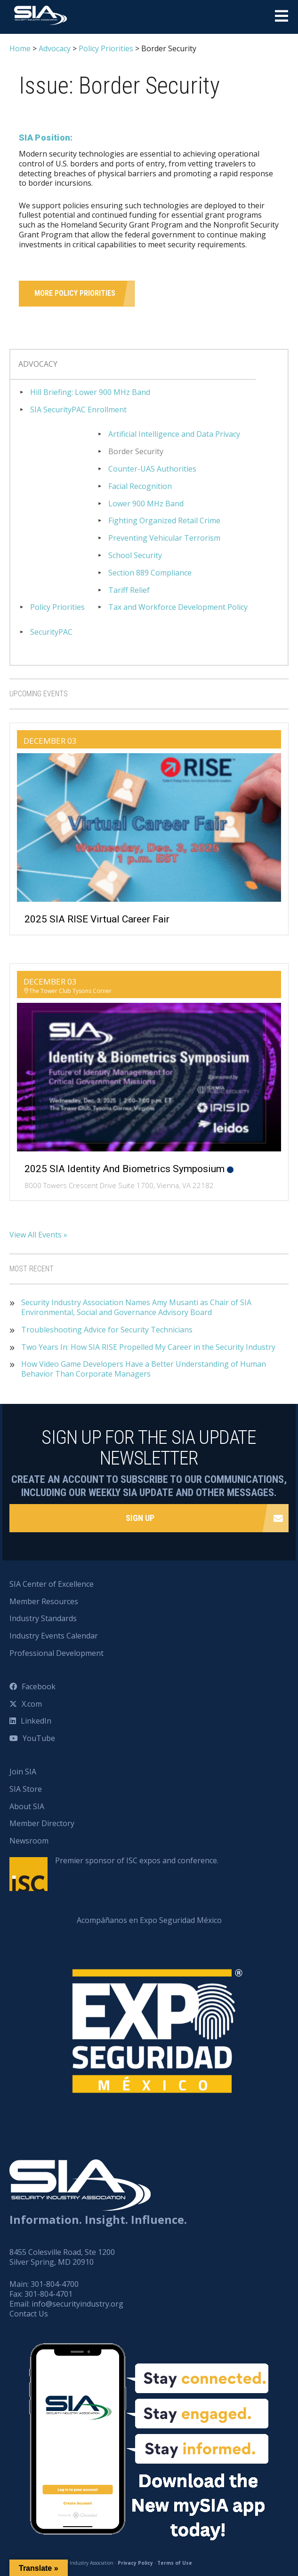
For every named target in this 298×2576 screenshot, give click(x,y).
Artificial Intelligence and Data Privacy (174, 434)
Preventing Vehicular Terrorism (164, 538)
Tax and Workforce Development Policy (178, 607)
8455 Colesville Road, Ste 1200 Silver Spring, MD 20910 (62, 2257)
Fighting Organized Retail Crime (164, 521)
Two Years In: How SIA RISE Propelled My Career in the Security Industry (148, 1347)
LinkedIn (36, 1721)
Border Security (135, 452)
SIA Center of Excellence (51, 1584)
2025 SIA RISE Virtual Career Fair (96, 919)
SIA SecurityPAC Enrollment (78, 410)
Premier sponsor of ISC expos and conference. (136, 1860)
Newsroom (28, 1840)
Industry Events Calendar (53, 1636)
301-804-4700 (55, 2284)
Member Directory (41, 1823)
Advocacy (55, 48)
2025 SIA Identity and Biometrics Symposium (124, 1168)
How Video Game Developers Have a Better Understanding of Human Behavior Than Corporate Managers (143, 1369)
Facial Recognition (140, 486)
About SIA (26, 1806)
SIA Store (25, 1789)
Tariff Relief (129, 590)
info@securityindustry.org (77, 2304)
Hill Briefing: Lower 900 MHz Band (90, 392)
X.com (32, 1704)
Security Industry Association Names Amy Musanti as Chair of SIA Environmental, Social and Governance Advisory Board (136, 1307)
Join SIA (22, 1771)
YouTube (39, 1738)
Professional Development (56, 1653)
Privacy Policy (135, 2563)
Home (20, 48)
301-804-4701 (48, 2294)
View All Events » (38, 1234)
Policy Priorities (106, 48)
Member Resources (43, 1601)
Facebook (39, 1686)
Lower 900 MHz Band (146, 504)
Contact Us (28, 2313)
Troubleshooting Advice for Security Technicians (107, 1330)
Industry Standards (43, 1618)
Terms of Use (174, 2563)
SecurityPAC (51, 632)
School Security (135, 555)
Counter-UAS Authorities (152, 469)
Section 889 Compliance (150, 573)
